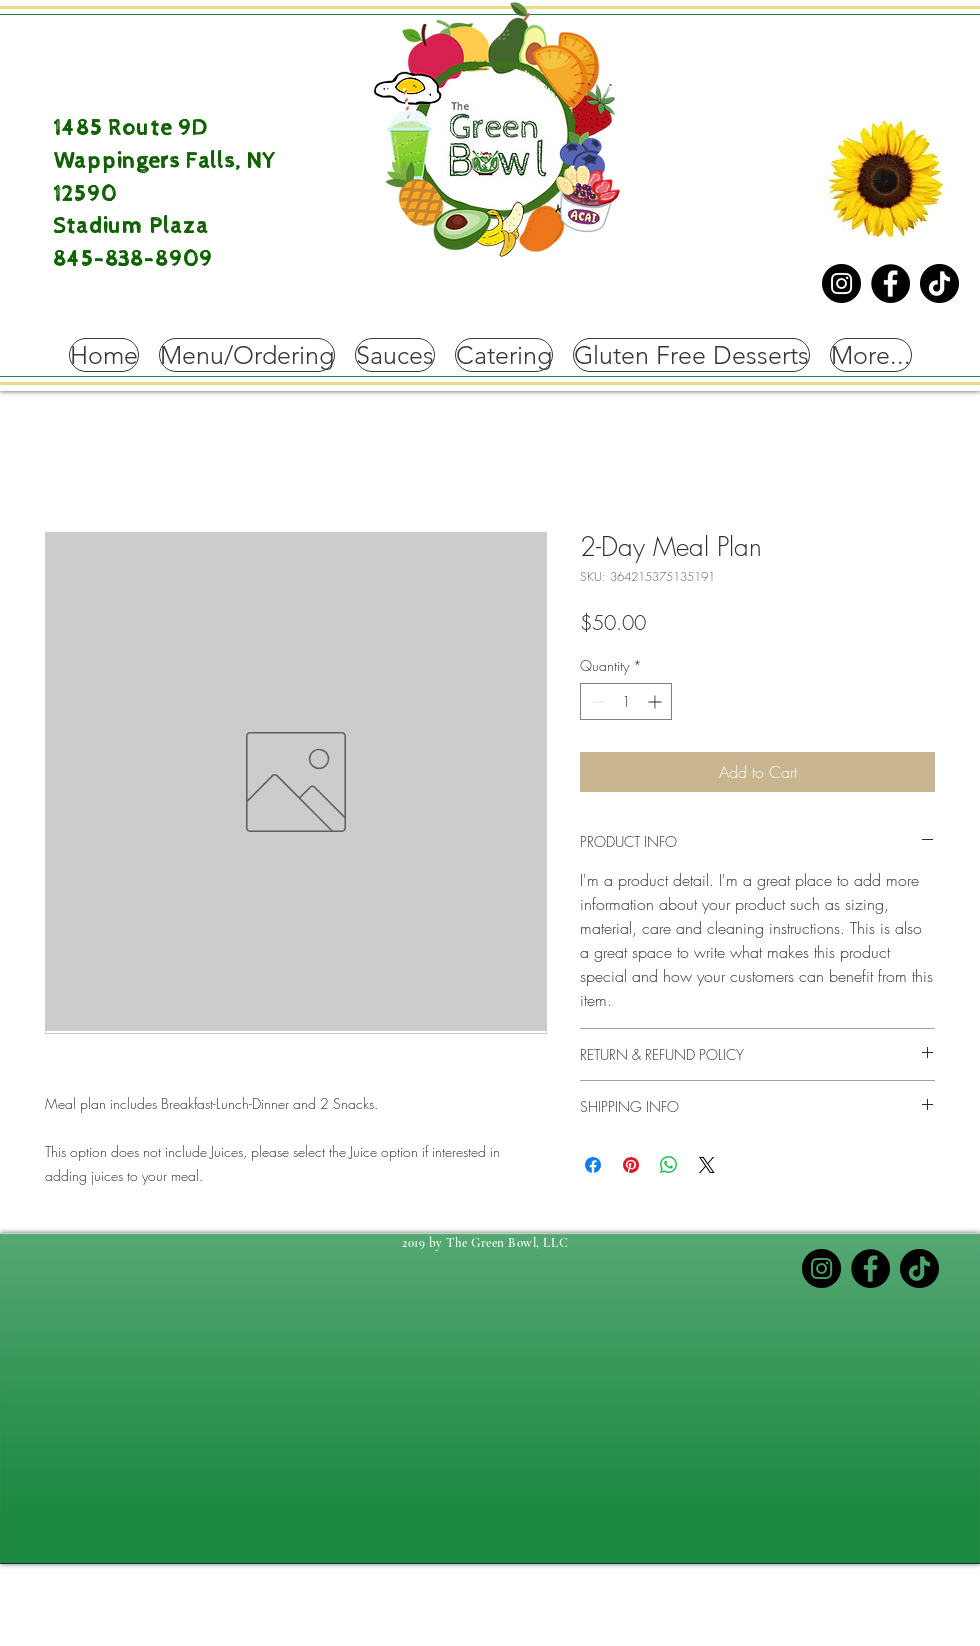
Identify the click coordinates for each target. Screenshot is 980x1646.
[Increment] (656, 701)
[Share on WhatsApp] (669, 1165)
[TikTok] (939, 283)
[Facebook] (890, 283)
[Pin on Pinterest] (631, 1165)
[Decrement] (595, 701)
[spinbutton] (626, 701)
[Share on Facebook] (593, 1165)
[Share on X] (707, 1165)
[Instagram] (841, 283)
